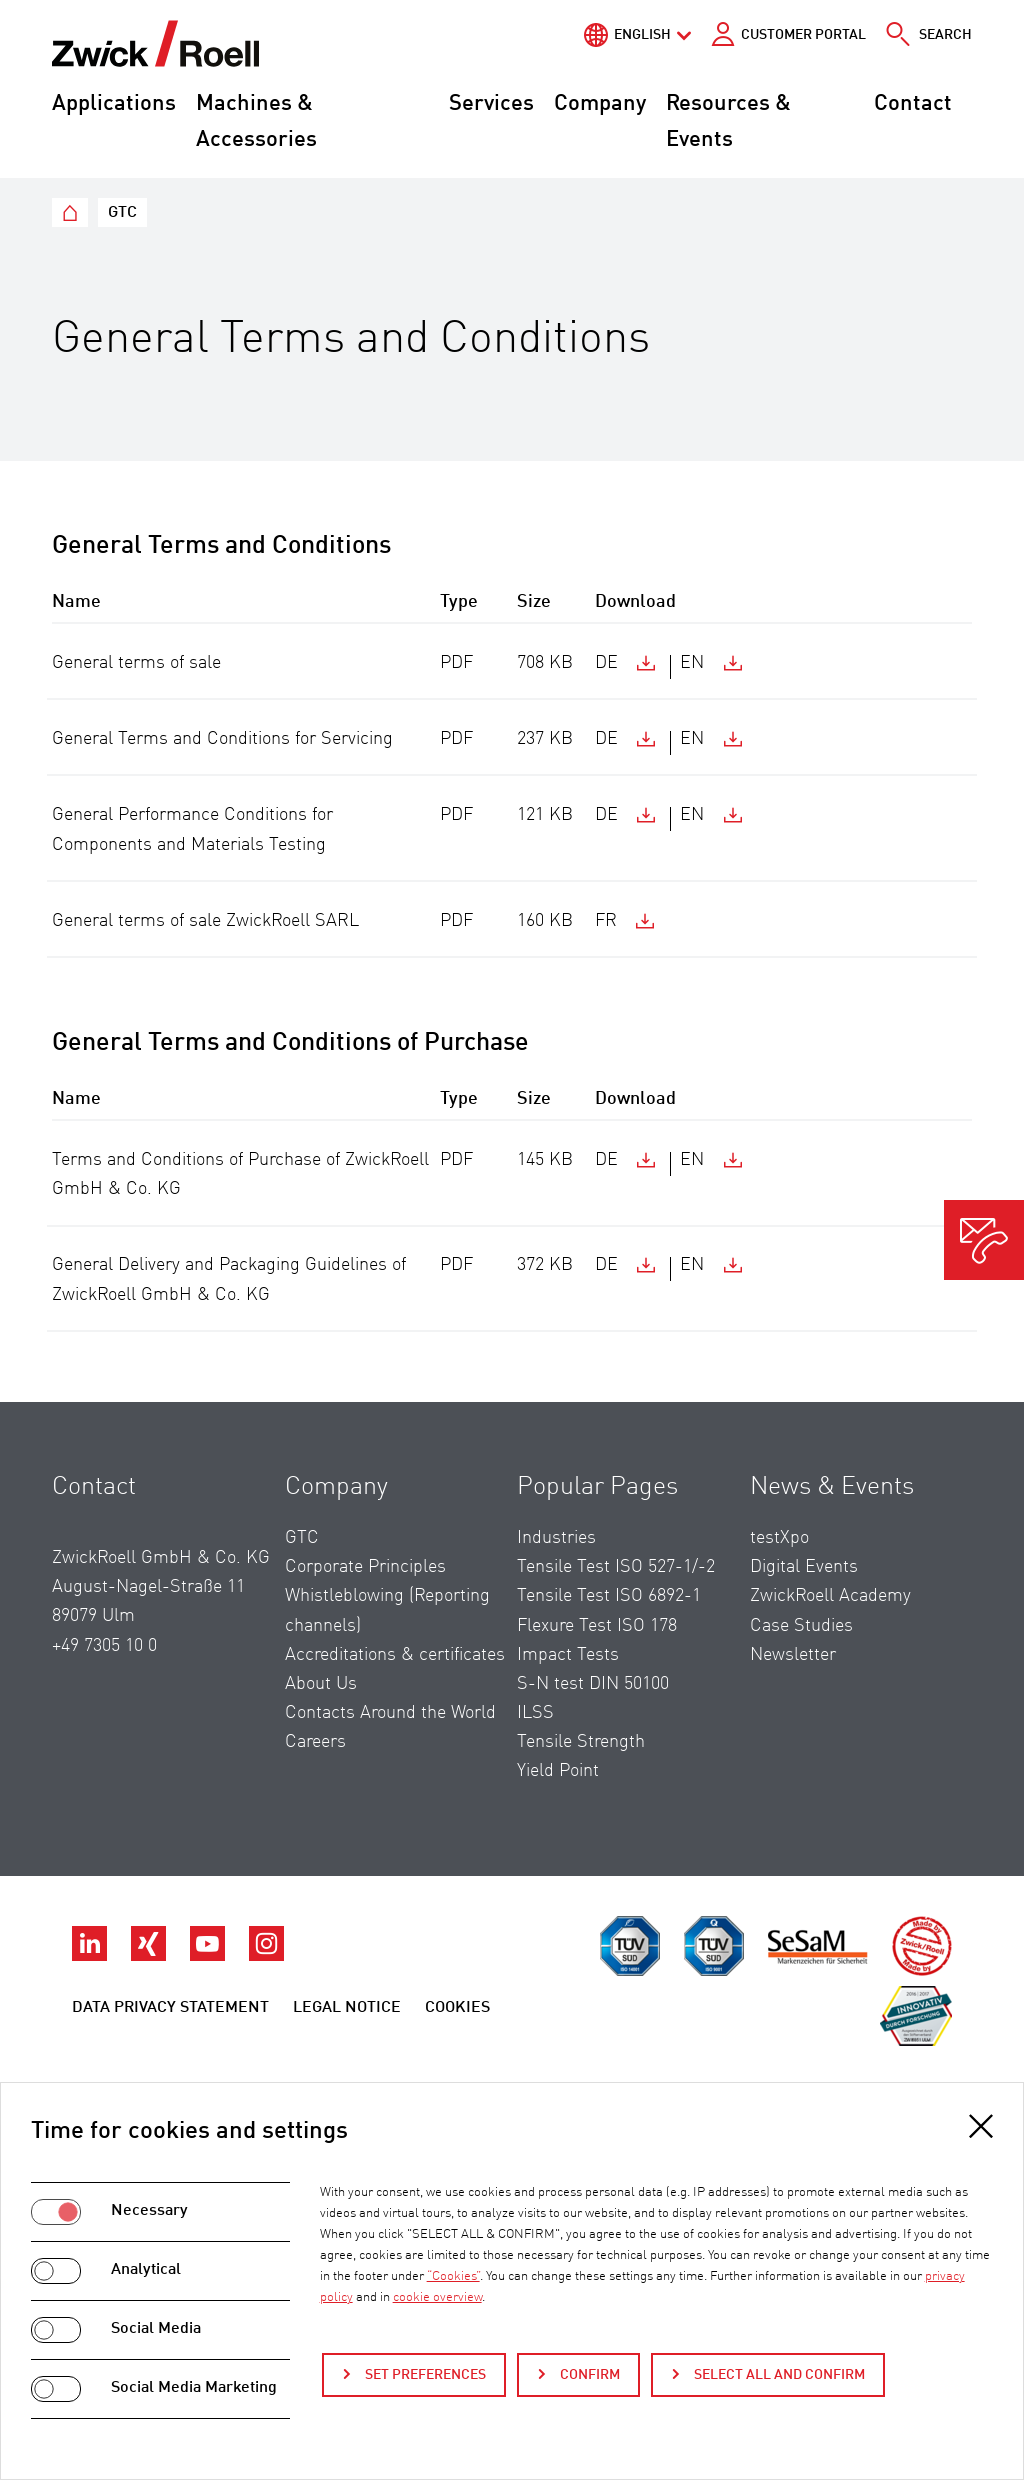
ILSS (535, 1713)
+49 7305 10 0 (104, 1646)
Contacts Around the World (390, 1713)
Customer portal (803, 35)
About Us (321, 1684)
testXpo (779, 1538)
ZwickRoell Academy (830, 1596)
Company (600, 104)
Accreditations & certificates (395, 1655)
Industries (556, 1538)
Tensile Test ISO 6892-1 (609, 1596)
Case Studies (801, 1626)
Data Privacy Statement (170, 2008)
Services (491, 104)
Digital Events (804, 1567)
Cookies (457, 2008)
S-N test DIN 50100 (593, 1684)
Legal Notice (347, 2008)
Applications (114, 104)
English (642, 35)
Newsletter (793, 1655)
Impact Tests (568, 1655)
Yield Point (558, 1771)
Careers (315, 1742)
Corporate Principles (365, 1567)
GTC (302, 1538)
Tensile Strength (581, 1742)
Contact (913, 104)
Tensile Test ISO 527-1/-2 (616, 1567)
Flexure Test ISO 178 (597, 1626)
